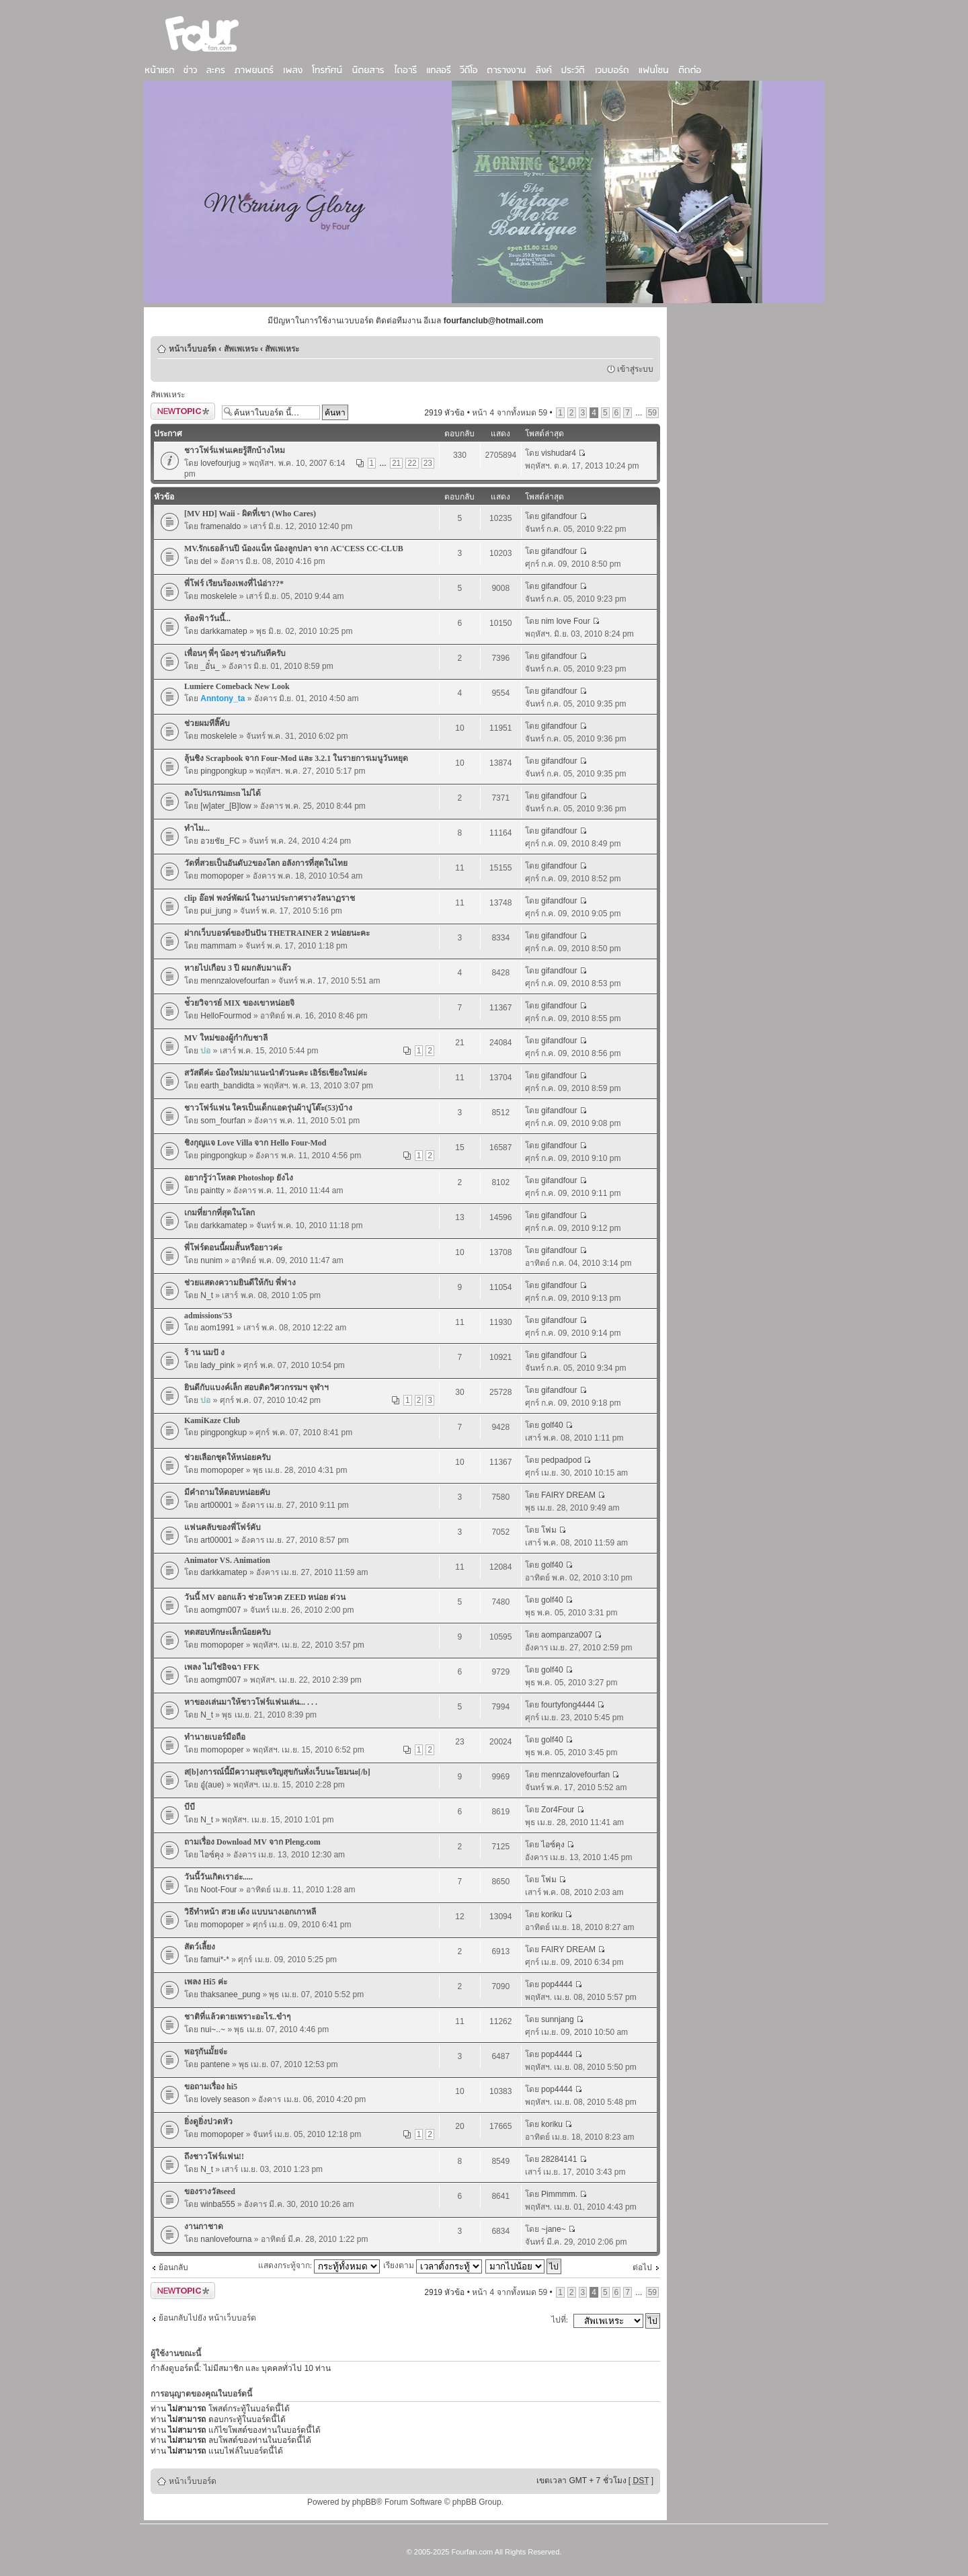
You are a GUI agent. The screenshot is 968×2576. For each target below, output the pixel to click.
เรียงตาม (432, 2265)
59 (652, 412)
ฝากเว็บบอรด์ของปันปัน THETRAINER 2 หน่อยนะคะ (277, 933)
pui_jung (215, 911)
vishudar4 (558, 453)
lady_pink (217, 1365)
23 (428, 463)
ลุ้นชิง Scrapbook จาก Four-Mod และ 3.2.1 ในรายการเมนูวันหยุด (296, 758)
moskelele (218, 596)
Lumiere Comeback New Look (237, 686)
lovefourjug (220, 463)
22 (411, 463)
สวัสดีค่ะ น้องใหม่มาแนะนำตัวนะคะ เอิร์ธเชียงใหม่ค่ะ (275, 1073)
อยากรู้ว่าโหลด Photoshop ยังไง (238, 1177)
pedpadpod (561, 1460)
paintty (212, 1190)
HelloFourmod (225, 1015)
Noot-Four (218, 1889)
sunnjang (557, 2019)
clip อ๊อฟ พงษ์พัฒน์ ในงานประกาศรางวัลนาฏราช (269, 898)
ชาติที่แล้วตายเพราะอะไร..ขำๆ (237, 2016)
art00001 (216, 1505)
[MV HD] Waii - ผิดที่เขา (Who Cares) (250, 513)
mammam (218, 946)
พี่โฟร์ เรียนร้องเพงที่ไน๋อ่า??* (234, 583)
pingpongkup (223, 771)
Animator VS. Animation (227, 1560)
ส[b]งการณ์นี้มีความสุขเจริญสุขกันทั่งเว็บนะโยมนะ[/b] (277, 1772)
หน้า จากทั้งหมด (509, 412)
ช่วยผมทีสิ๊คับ (207, 723)
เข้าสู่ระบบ (635, 369)
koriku (552, 1914)
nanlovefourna (225, 2239)
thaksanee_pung (230, 1994)
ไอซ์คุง (212, 1854)
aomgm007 (220, 1610)
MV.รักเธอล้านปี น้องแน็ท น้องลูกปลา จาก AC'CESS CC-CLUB (293, 548)
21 (396, 463)
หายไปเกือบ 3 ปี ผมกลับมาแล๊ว (237, 968)
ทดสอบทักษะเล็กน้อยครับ (227, 1632)
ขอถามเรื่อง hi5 (210, 2086)
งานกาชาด (203, 2226)
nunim (211, 1260)
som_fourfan (222, 1120)
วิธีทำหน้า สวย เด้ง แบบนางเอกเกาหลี (250, 1912)
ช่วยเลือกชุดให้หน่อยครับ (227, 1457)
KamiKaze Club (212, 1420)
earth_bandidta (227, 1085)
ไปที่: (559, 2320)
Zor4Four (557, 1809)
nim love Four (565, 621)
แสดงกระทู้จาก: (319, 2265)
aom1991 (217, 1327)
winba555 (217, 2204)
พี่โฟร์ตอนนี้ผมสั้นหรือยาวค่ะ (233, 1247)
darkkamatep (223, 631)
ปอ (205, 1050)
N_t (206, 1295)
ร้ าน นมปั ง (204, 1352)
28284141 (559, 2159)
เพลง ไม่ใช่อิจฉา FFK (221, 1667)
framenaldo (220, 526)
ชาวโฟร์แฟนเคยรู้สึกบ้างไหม (234, 450)
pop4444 (557, 1984)
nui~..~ (212, 2029)
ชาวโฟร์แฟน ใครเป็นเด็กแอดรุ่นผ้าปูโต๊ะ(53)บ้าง (268, 1108)
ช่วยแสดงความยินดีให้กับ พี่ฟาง (240, 1282)
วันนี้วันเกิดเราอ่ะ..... (218, 1877)
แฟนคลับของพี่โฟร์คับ (222, 1527)
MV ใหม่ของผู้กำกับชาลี (226, 1038)
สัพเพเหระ (241, 349)
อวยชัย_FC (220, 841)
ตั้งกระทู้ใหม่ (183, 411)
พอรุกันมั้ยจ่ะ (205, 2051)
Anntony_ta (222, 698)
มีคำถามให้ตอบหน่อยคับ (227, 1492)
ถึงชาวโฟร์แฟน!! (214, 2156)
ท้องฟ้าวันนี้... (207, 618)
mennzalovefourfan (234, 980)
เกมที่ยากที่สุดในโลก (219, 1212)
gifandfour (559, 516)
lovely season (224, 2099)
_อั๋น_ (209, 666)
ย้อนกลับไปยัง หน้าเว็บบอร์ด (207, 2318)
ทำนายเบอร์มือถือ (214, 1737)
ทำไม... (197, 828)
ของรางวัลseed (209, 2191)
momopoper (221, 876)
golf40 (552, 1425)
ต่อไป (642, 2267)
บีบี (189, 1807)
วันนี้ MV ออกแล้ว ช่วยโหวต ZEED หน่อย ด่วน (265, 1597)
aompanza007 (566, 1635)
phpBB (364, 2502)
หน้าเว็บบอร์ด (192, 349)
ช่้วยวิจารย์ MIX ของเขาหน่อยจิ (239, 1003)
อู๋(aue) (212, 1784)
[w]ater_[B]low (225, 806)
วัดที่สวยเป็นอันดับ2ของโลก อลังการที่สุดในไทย (266, 863)
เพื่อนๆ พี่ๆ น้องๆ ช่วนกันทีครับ (235, 653)
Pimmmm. (559, 2194)
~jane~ (553, 2229)
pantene (214, 2064)
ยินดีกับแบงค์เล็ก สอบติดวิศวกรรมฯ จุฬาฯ (256, 1387)
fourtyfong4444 (568, 1704)
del (205, 561)
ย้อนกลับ (173, 2267)
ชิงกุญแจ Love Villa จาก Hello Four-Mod (255, 1143)
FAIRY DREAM (568, 1495)
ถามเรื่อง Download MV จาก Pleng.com (252, 1842)
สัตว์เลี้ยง (199, 1946)
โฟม (549, 1530)
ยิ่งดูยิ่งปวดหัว (208, 2121)
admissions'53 (208, 1315)
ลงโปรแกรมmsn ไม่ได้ (222, 793)
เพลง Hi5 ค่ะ (205, 1981)
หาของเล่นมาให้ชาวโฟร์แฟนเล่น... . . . (250, 1702)
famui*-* (214, 1959)
